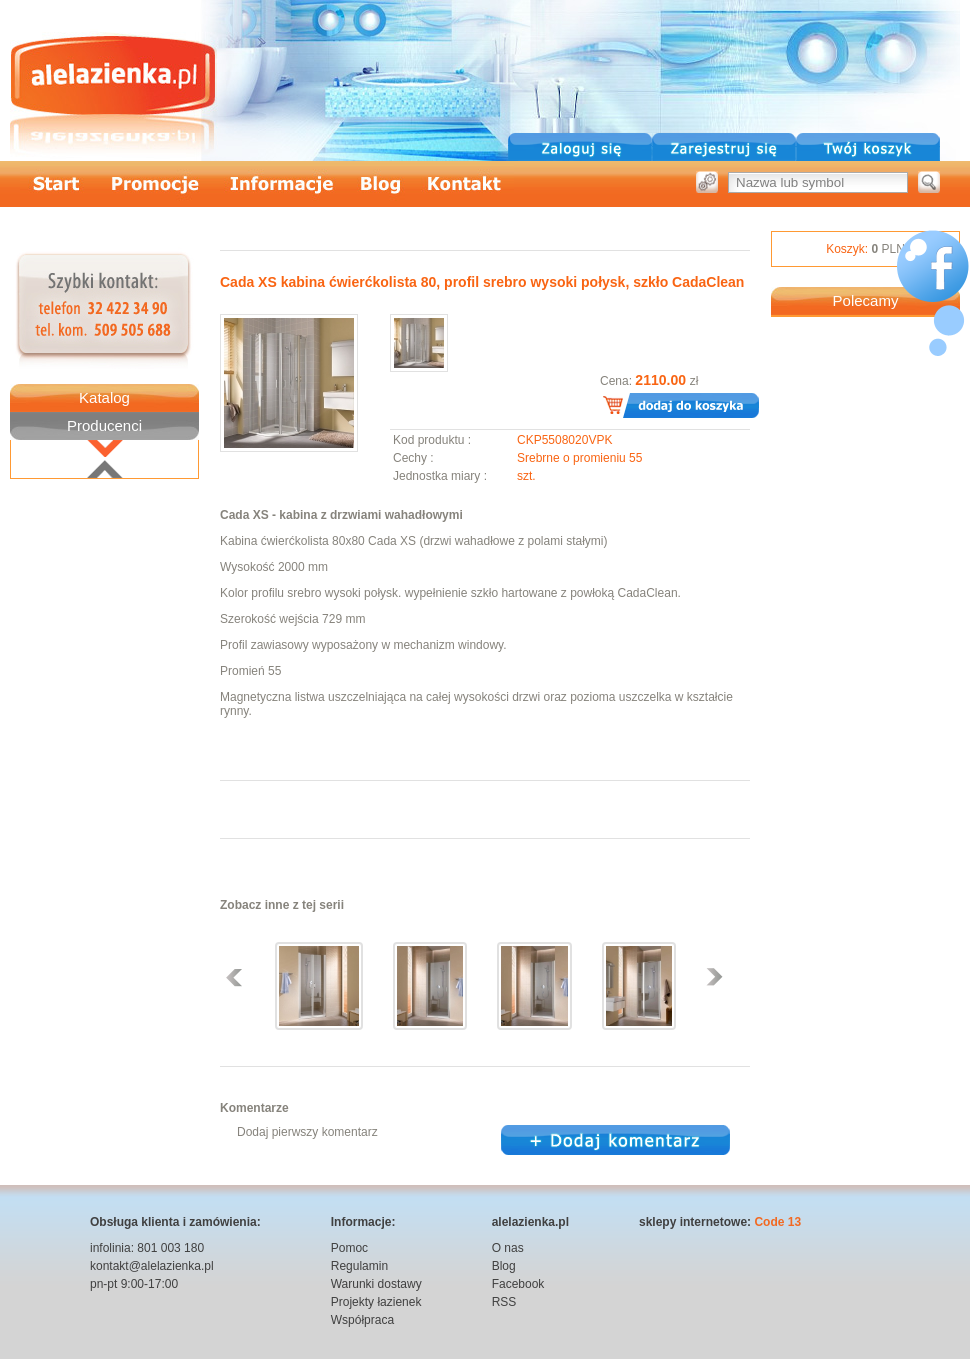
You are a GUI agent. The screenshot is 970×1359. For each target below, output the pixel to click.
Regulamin (359, 1266)
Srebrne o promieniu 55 (579, 458)
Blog (504, 1266)
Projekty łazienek (376, 1302)
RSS (504, 1302)
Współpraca (362, 1320)
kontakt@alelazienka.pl (152, 1266)
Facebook (518, 1284)
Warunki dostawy (376, 1284)
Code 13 (777, 1222)
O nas (508, 1248)
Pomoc (349, 1248)
